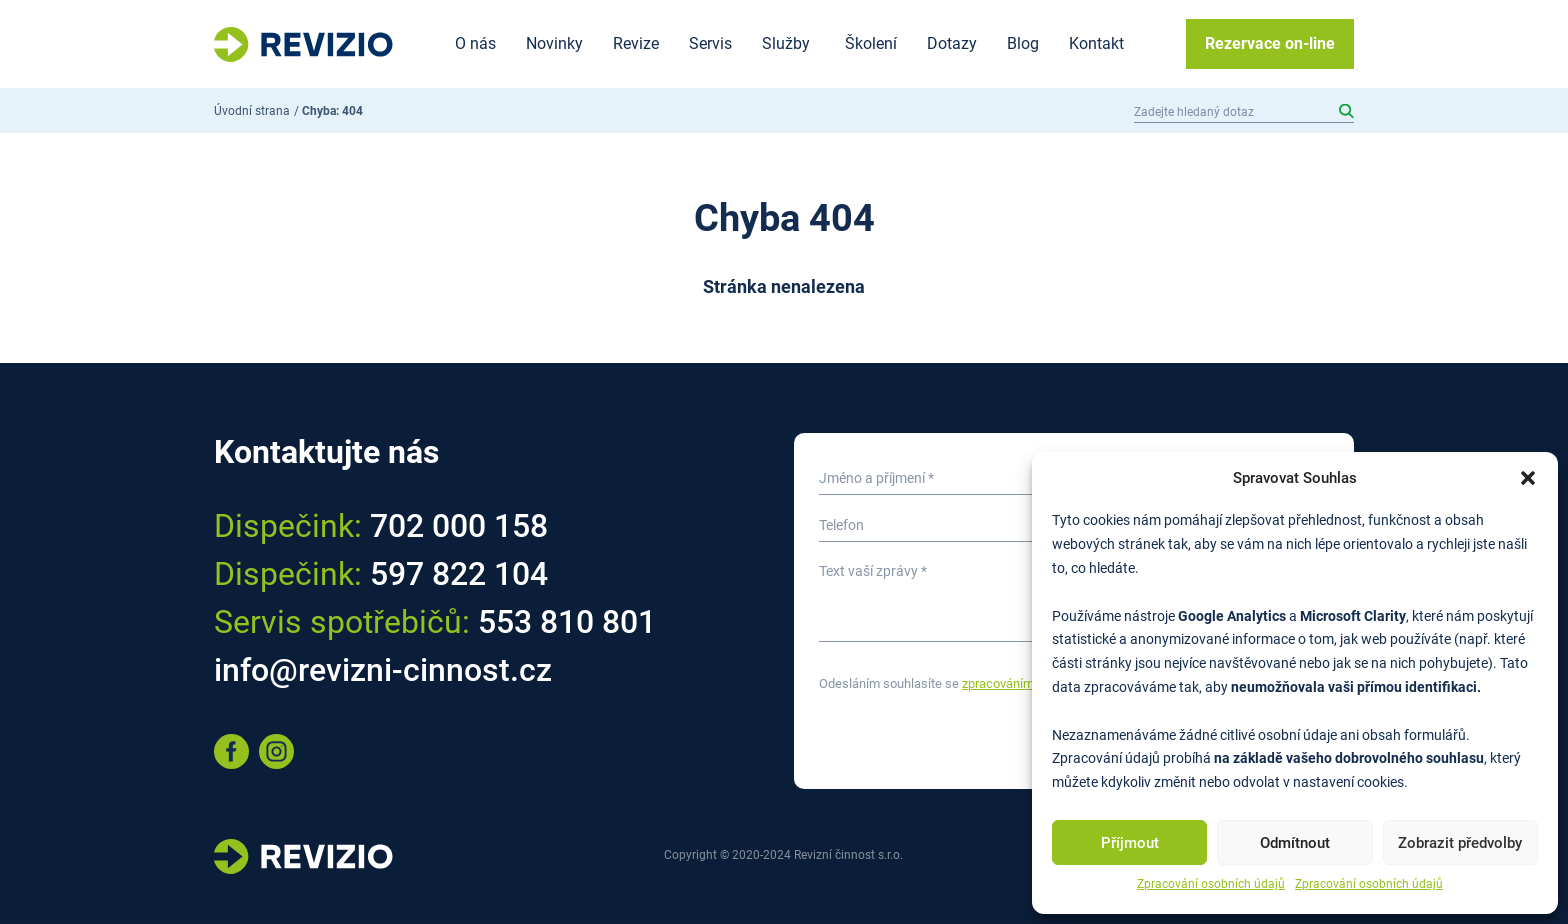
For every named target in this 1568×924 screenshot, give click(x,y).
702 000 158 (459, 526)
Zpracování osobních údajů (1211, 884)
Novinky (554, 43)
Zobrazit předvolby (1460, 843)
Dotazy (952, 43)
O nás (475, 43)
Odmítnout (1295, 843)
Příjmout (1130, 843)
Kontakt (1096, 43)
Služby (786, 43)
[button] (1528, 478)
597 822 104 (459, 574)
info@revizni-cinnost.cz (383, 670)
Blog (1023, 43)
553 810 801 (567, 622)
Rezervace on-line (1270, 43)
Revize (636, 43)
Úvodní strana (252, 111)
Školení (871, 43)
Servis (710, 43)
